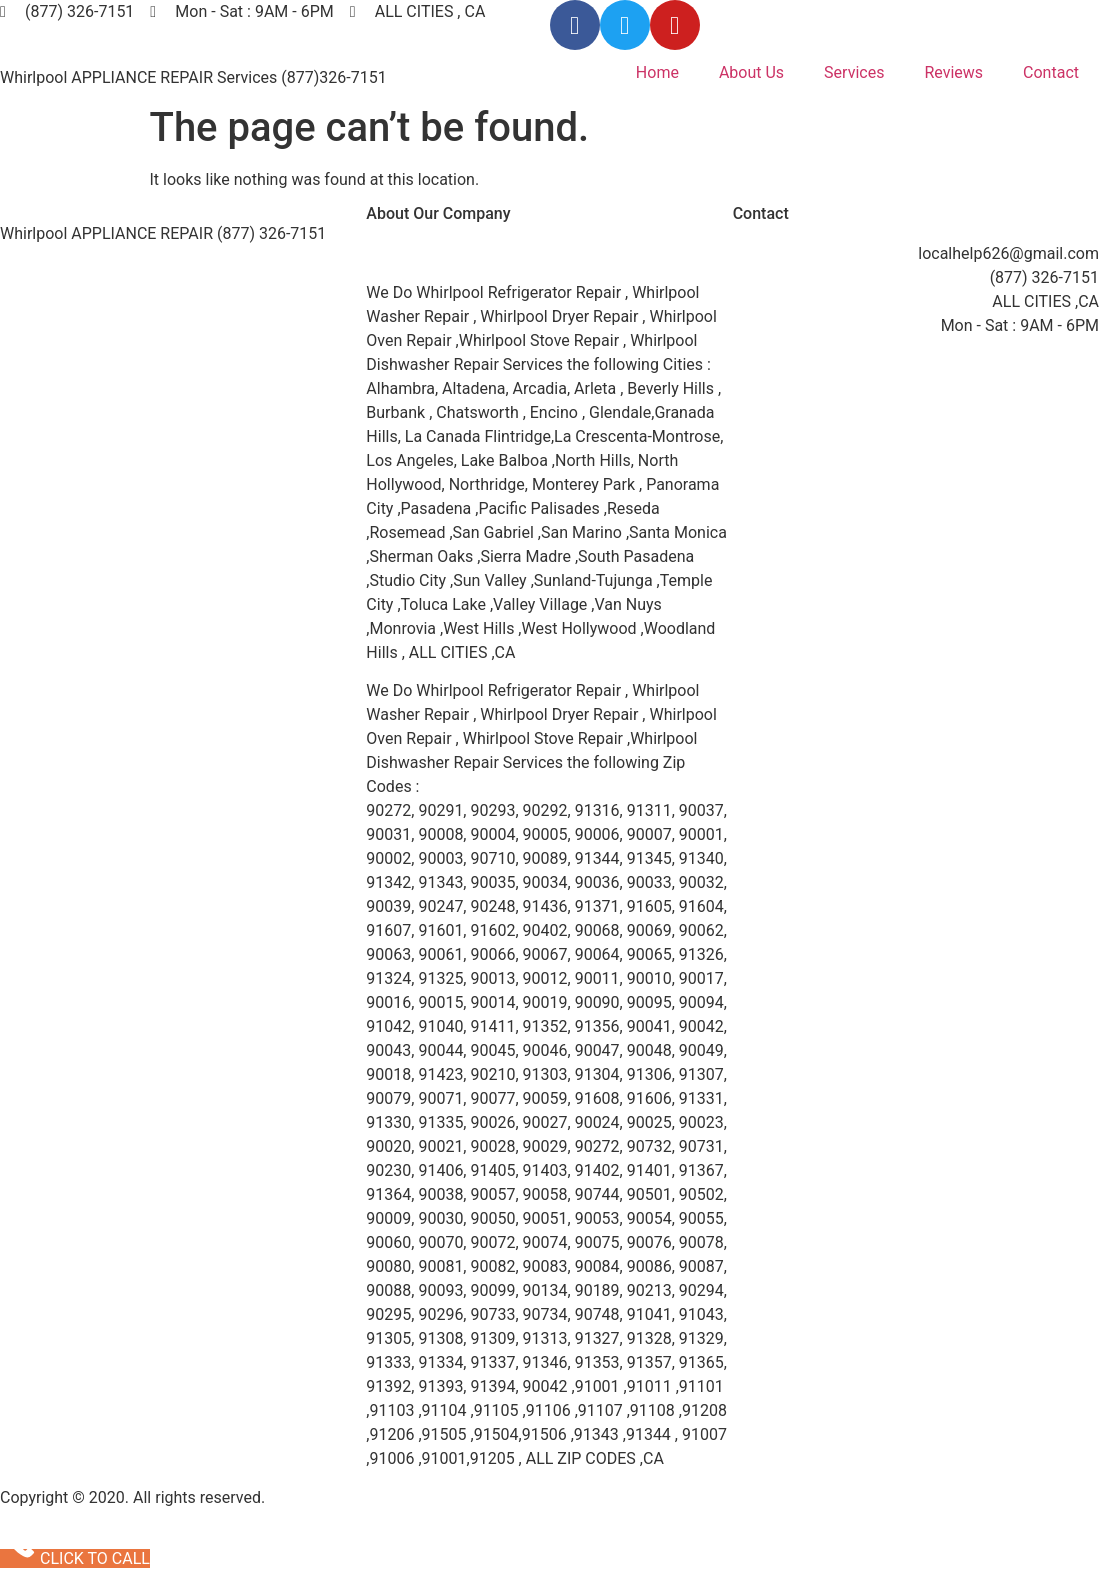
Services (854, 72)
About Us (751, 72)
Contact (1051, 72)
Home (657, 72)
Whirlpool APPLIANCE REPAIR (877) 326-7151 (163, 233)
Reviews (953, 72)
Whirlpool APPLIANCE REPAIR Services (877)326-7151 (193, 77)
